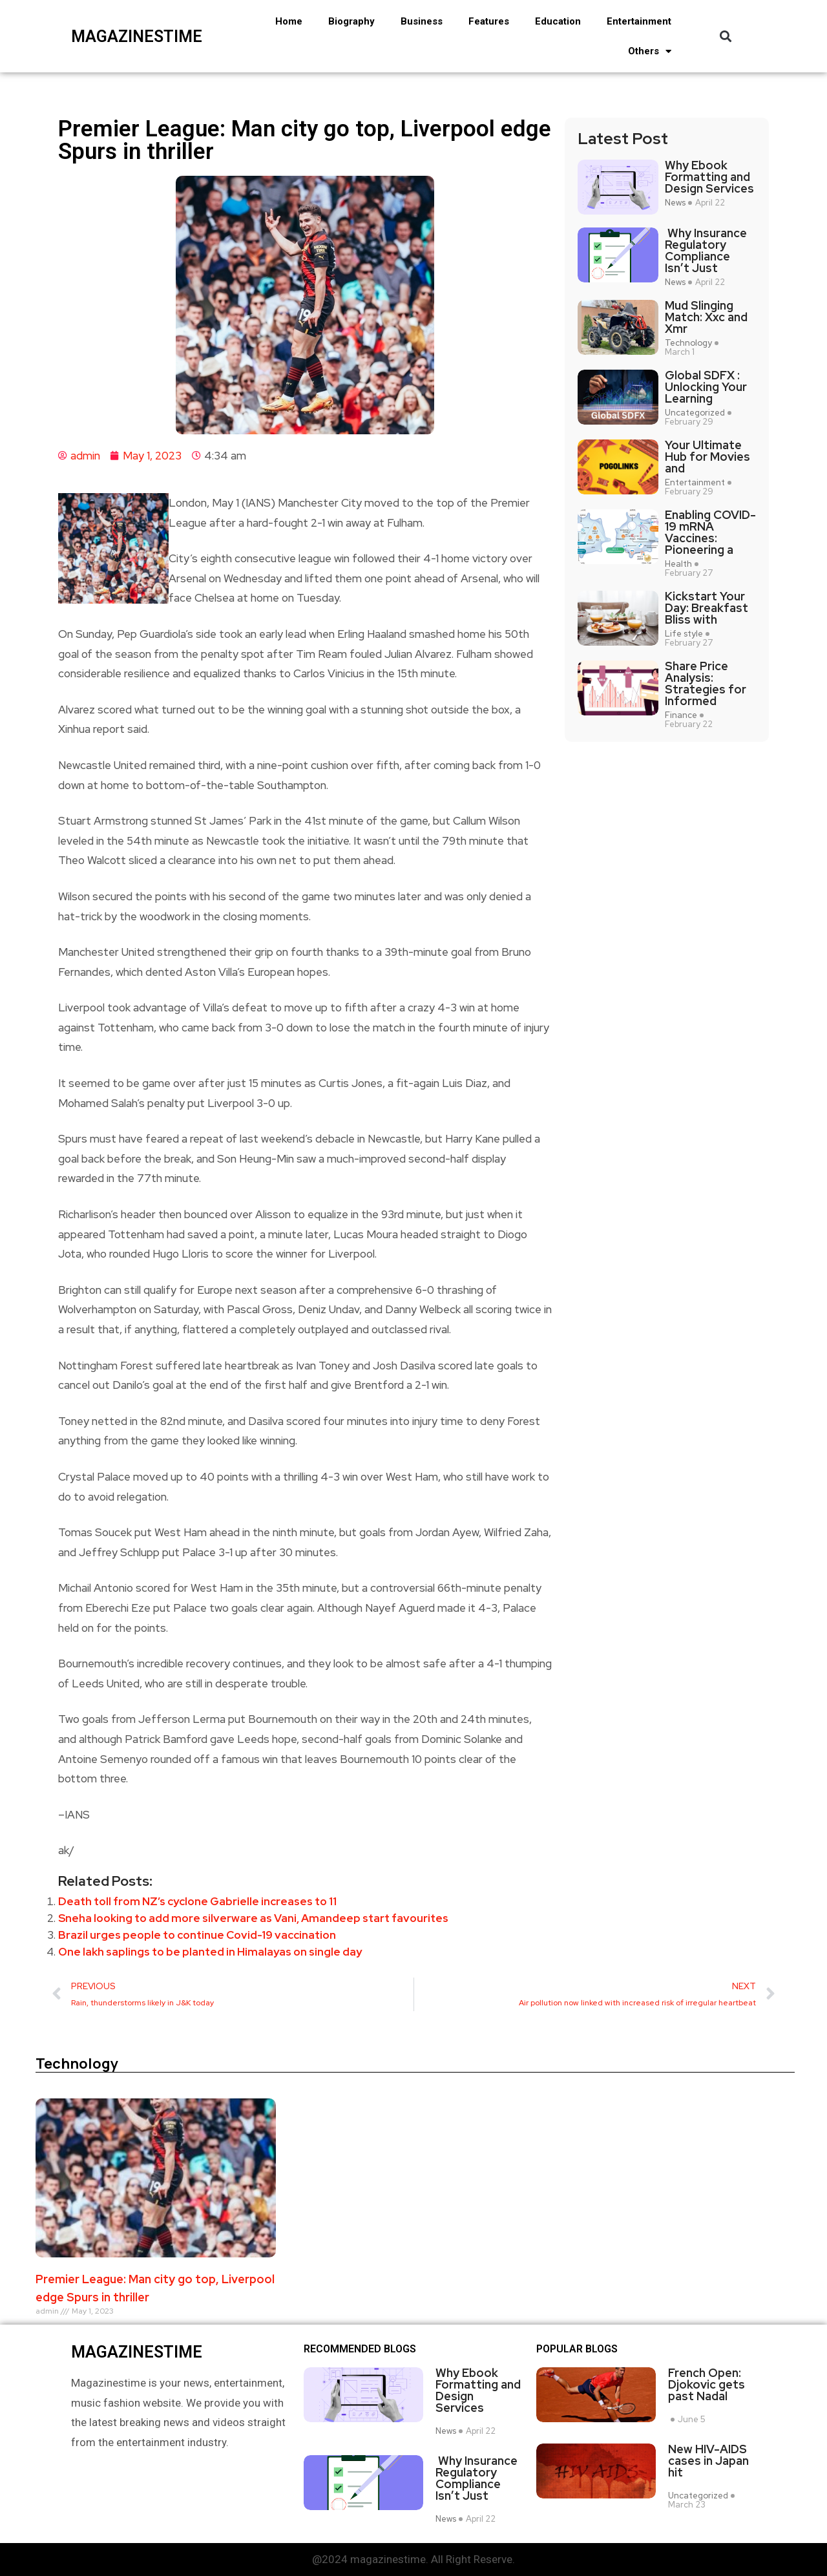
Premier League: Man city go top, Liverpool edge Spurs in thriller (155, 2288)
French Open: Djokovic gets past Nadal (706, 2384)
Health (678, 564)
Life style (684, 634)
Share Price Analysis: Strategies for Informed (705, 683)
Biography (351, 21)
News (675, 202)
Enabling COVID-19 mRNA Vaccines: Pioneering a (710, 532)
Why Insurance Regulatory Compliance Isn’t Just (706, 250)
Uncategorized (695, 412)
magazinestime (134, 36)
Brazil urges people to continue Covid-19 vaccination (197, 1935)
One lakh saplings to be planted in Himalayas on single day (210, 1952)
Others (649, 51)
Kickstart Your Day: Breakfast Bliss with (706, 608)
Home (288, 21)
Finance (681, 715)
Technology (688, 343)
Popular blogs (577, 2349)
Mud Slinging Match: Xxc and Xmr (706, 317)
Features (488, 21)
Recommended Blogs (360, 2349)
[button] (726, 36)
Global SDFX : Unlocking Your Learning (706, 387)
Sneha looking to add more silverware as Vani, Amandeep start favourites (253, 1918)
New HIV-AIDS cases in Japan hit (708, 2461)
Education (558, 21)
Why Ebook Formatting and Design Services (709, 177)
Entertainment (639, 21)
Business (422, 21)
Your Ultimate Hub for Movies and (707, 456)
